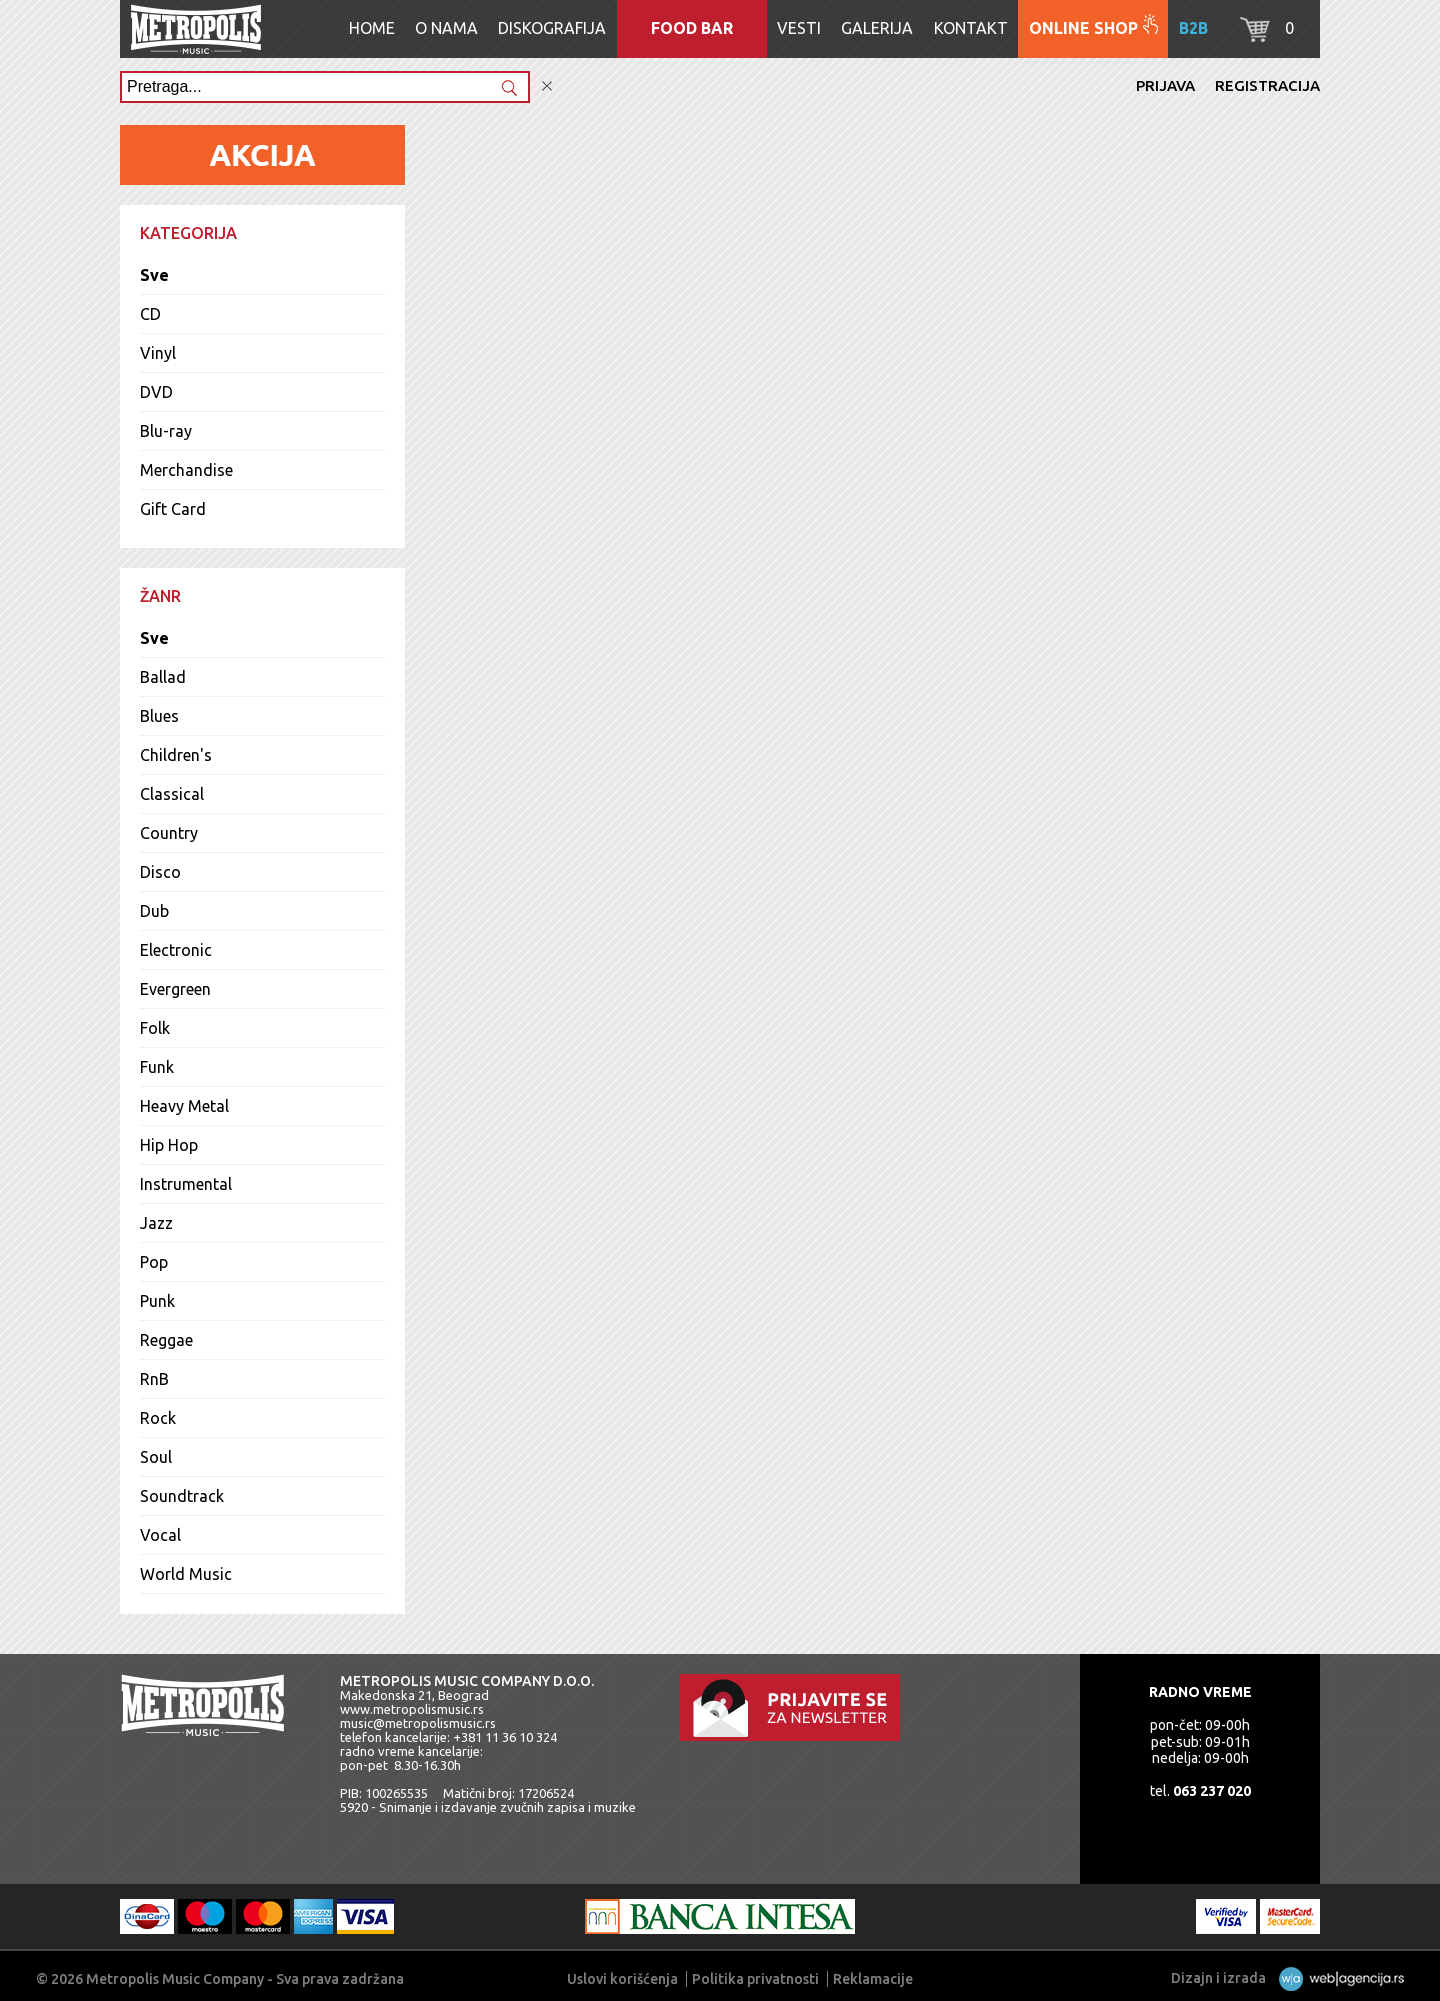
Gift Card (173, 509)
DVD (156, 392)
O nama (446, 28)
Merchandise (186, 470)
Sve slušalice (1247, 710)
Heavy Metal (184, 1106)
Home (372, 28)
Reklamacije (873, 1979)
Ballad (163, 677)
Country (169, 833)
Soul (156, 1457)
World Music (186, 1574)
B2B (1193, 28)
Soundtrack (182, 1496)
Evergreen (175, 989)
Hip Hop (169, 1145)
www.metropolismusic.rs (412, 1709)
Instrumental (186, 1184)
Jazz (156, 1223)
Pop (154, 1262)
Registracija (1267, 85)
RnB (154, 1379)
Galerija (877, 28)
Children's (176, 755)
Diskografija (552, 28)
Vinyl (158, 353)
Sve (154, 275)
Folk (155, 1028)
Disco (160, 872)
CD (150, 314)
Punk (157, 1301)
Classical (172, 794)
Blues (159, 716)
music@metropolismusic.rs (418, 1723)
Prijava (1165, 85)
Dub (154, 911)
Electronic (176, 950)
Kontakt (971, 28)
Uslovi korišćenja (622, 1979)
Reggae (166, 1340)
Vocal (160, 1535)
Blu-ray (166, 431)
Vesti (799, 28)
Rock (158, 1418)
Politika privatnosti (755, 1979)
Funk (157, 1067)
